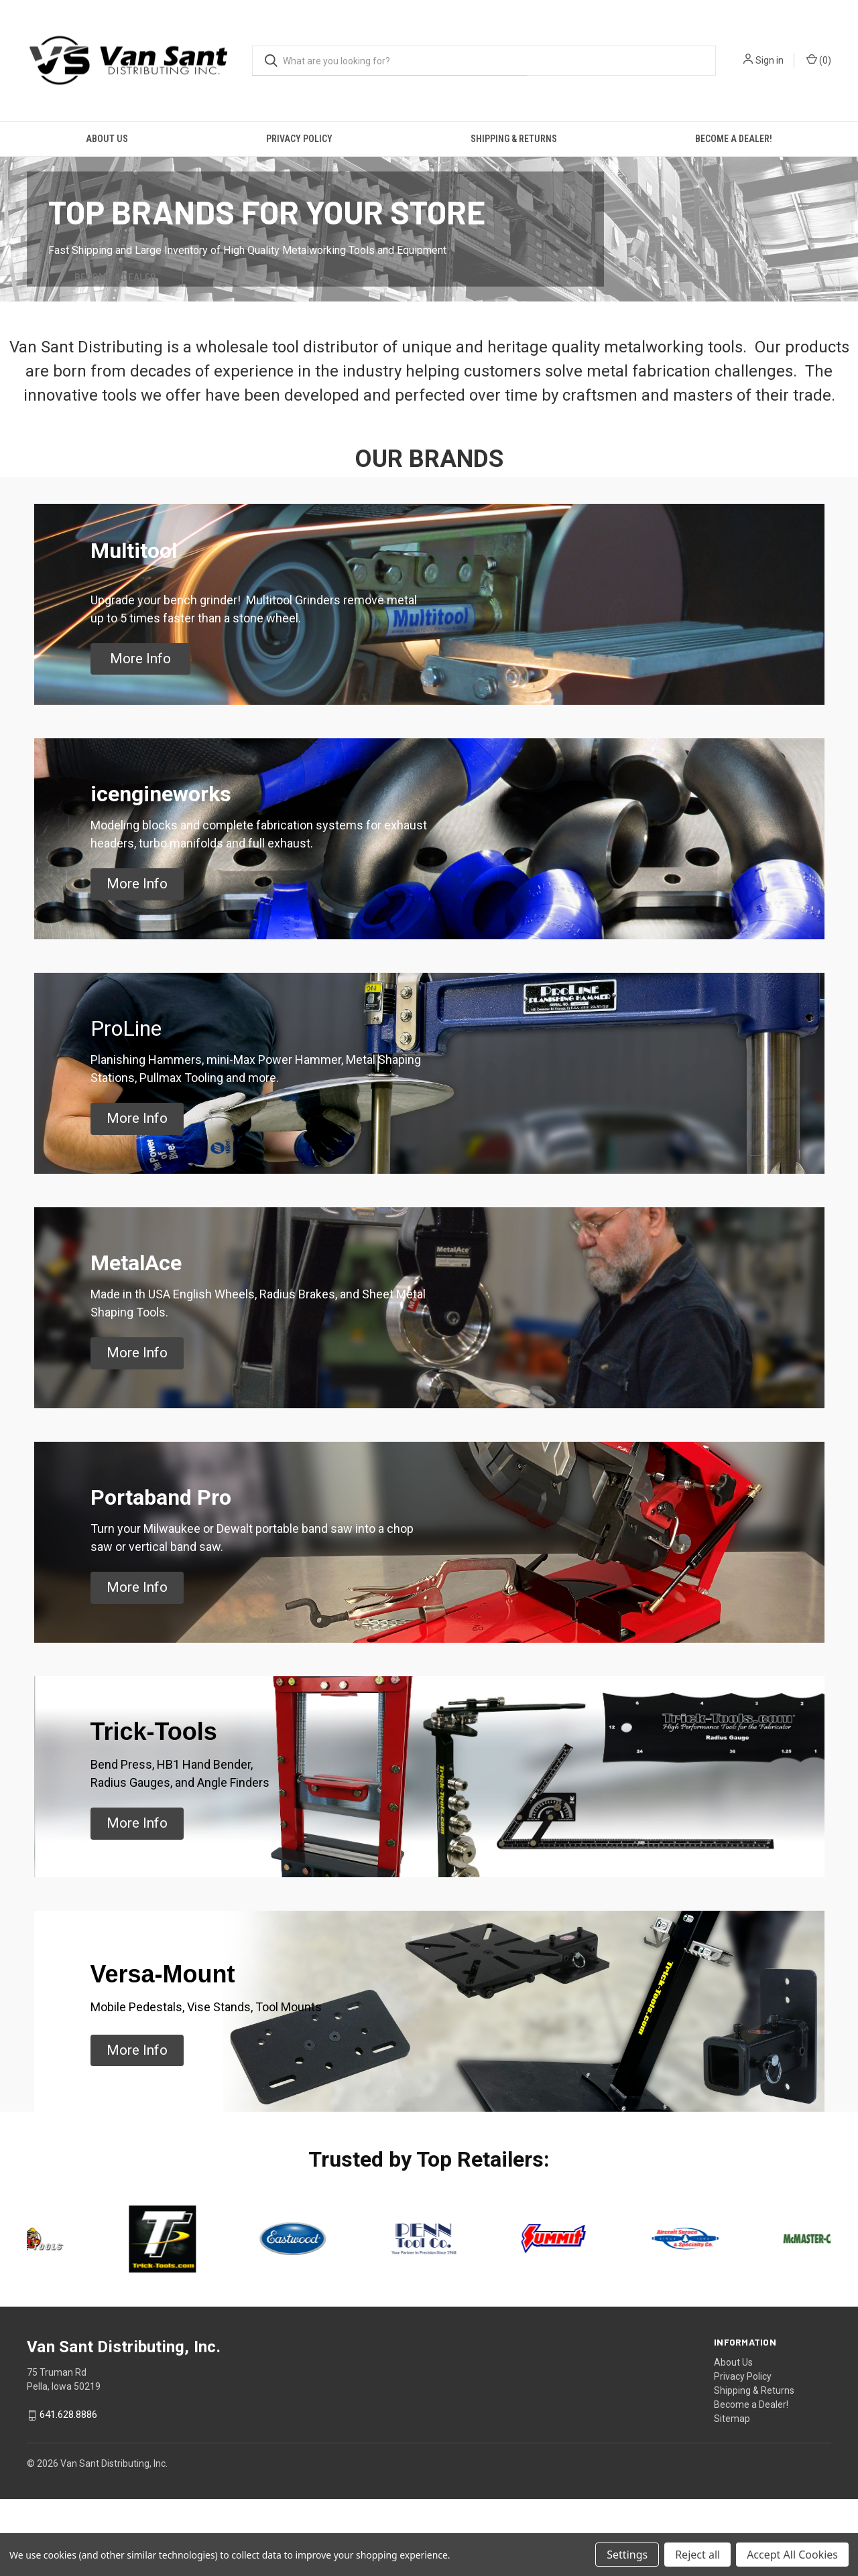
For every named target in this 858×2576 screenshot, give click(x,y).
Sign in (769, 60)
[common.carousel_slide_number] (429, 267)
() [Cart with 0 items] (818, 60)
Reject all (697, 2554)
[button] (140, 736)
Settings (627, 2554)
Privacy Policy (299, 138)
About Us (107, 138)
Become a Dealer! (733, 138)
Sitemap (732, 2495)
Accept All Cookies (792, 2554)
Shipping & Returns (514, 138)
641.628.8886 (68, 2492)
